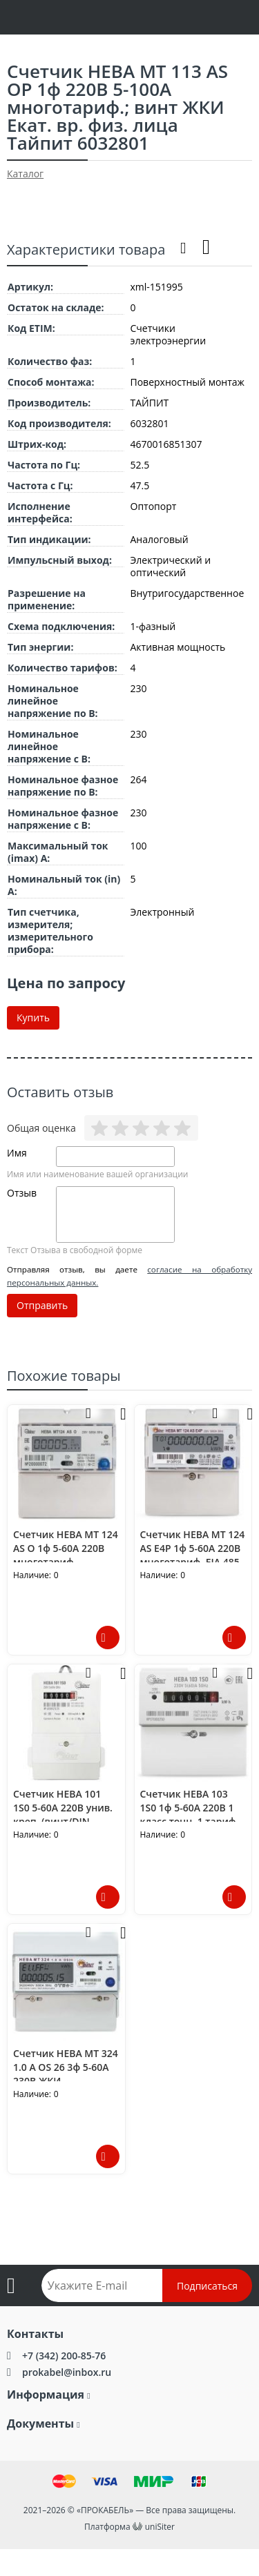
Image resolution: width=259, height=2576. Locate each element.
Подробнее (107, 1637)
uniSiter (160, 2527)
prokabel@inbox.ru (66, 2372)
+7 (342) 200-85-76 (64, 2355)
